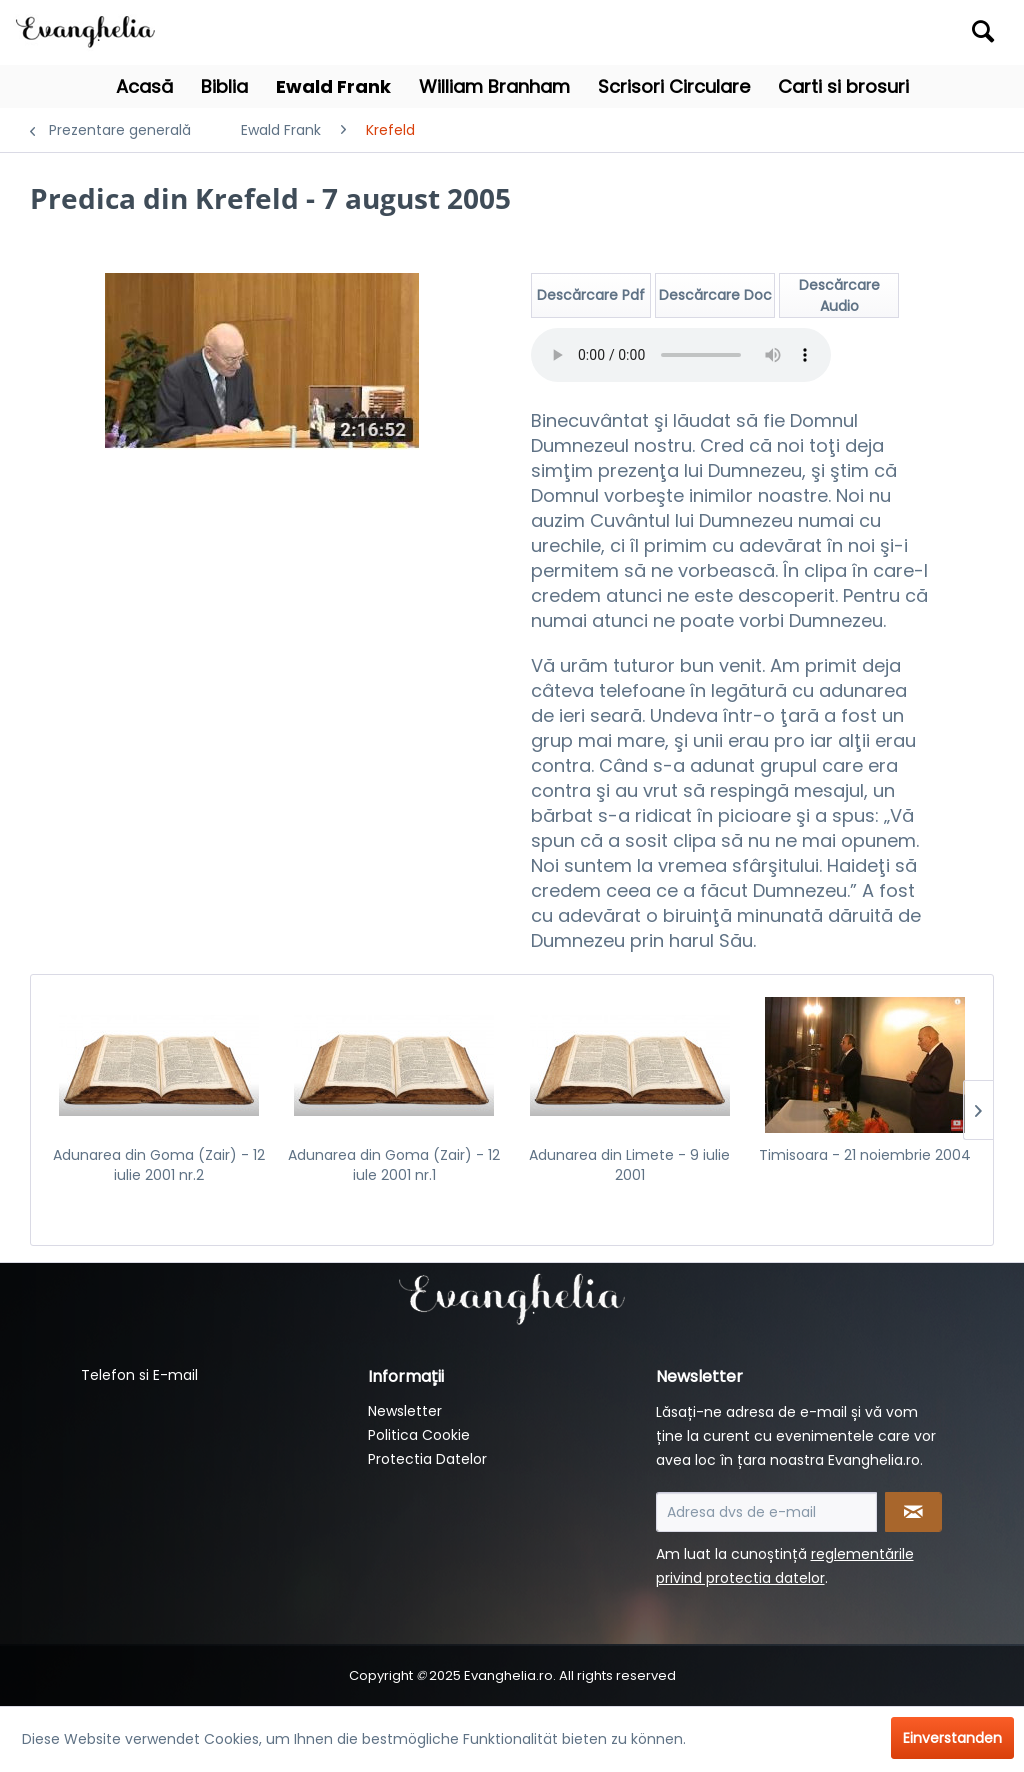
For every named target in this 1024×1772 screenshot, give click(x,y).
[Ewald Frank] (333, 86)
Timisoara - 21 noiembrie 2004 (865, 1155)
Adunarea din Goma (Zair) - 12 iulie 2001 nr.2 (159, 1165)
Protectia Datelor (427, 1459)
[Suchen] (983, 31)
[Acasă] (144, 86)
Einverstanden (952, 1738)
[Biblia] (224, 86)
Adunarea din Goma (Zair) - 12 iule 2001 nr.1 (394, 1165)
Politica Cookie (419, 1435)
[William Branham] (494, 86)
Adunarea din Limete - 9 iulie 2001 (629, 1165)
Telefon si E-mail (139, 1375)
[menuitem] (881, 32)
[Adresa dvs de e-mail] (766, 1512)
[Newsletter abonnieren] (913, 1512)
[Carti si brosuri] (843, 86)
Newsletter (405, 1411)
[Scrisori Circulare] (674, 86)
